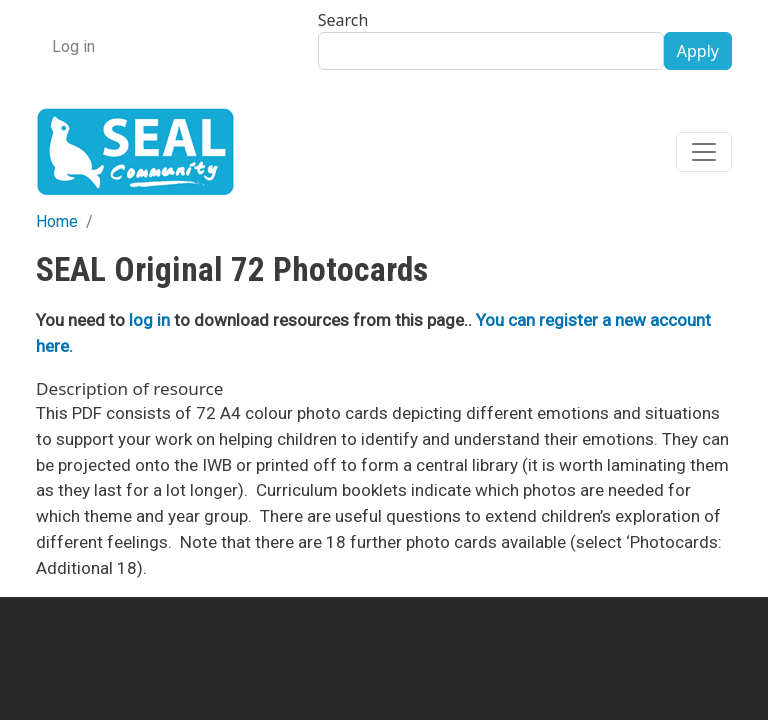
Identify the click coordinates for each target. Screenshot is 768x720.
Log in (73, 46)
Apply (698, 51)
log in (149, 320)
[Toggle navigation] (704, 152)
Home (57, 221)
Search (343, 20)
